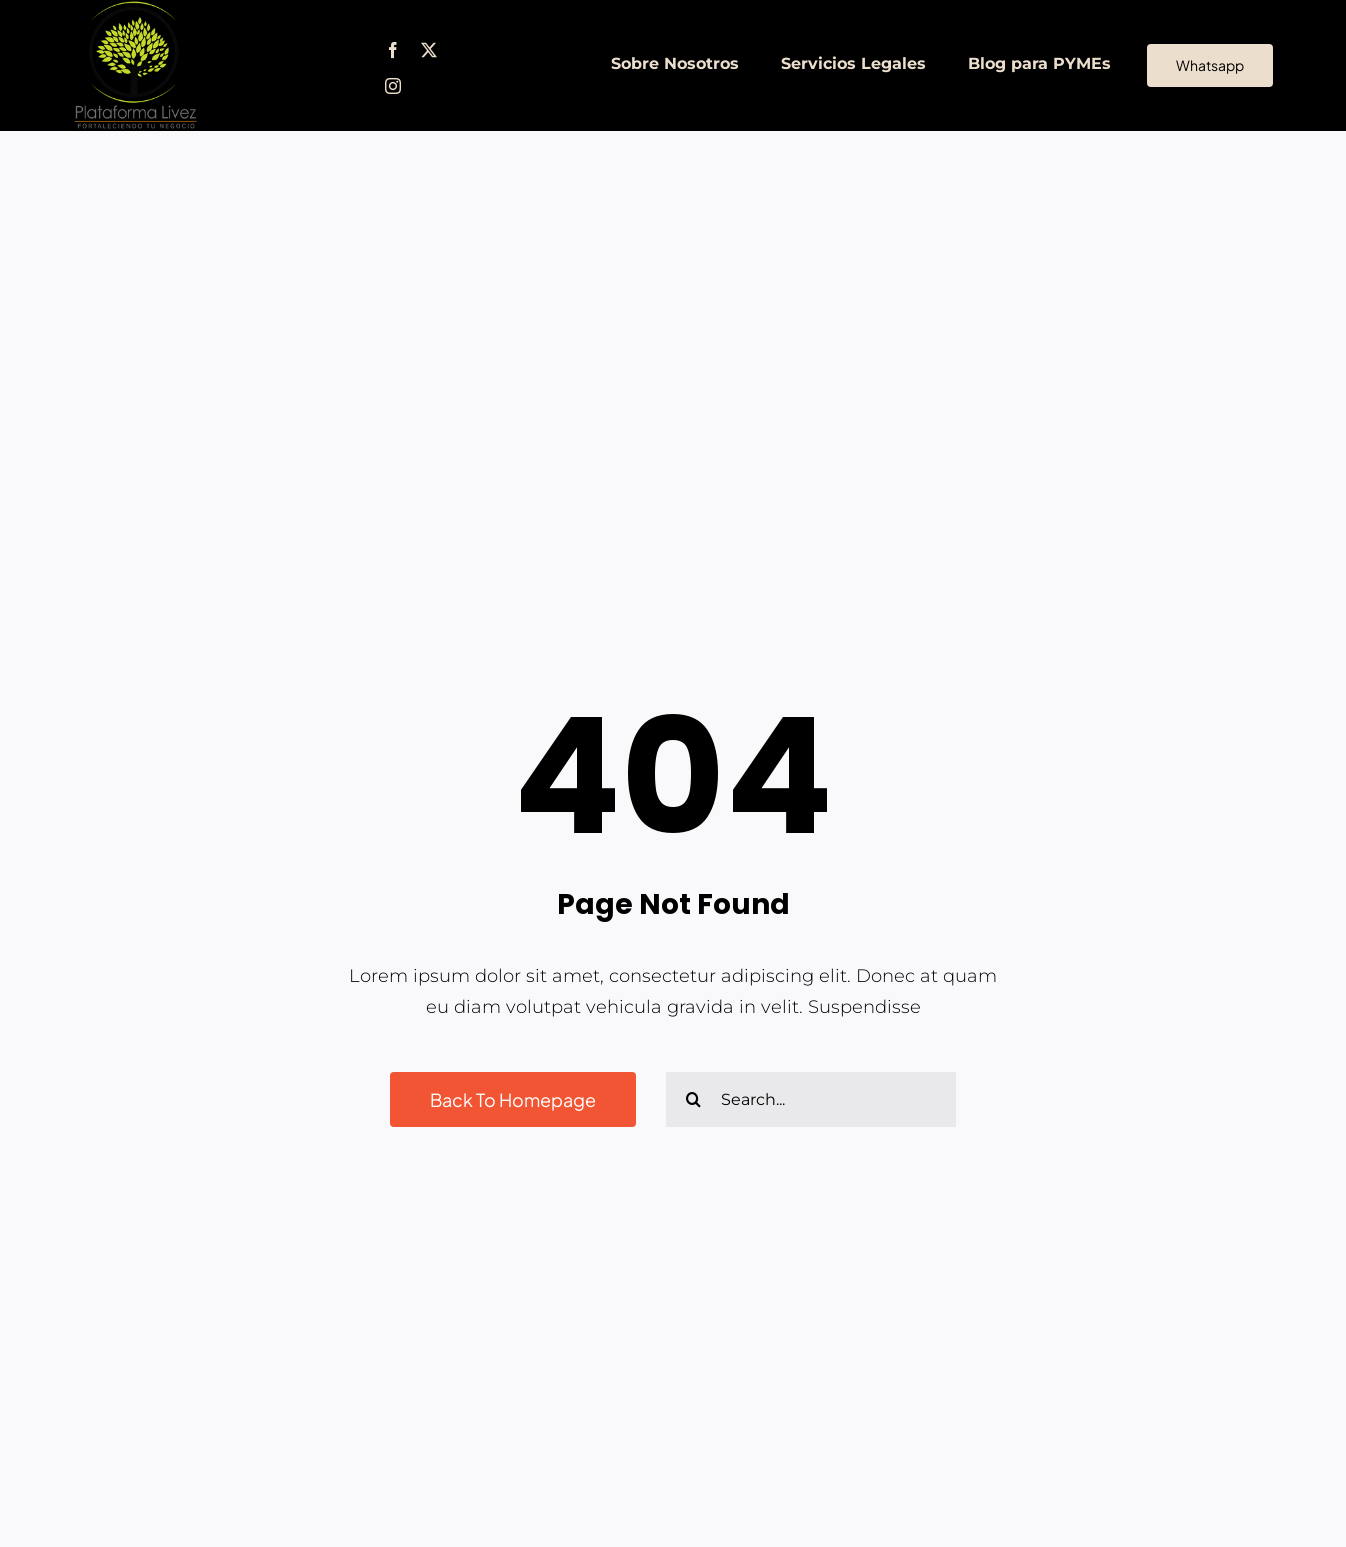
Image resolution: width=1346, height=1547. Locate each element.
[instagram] (393, 86)
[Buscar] (693, 1099)
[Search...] (811, 1099)
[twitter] (429, 50)
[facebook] (393, 50)
